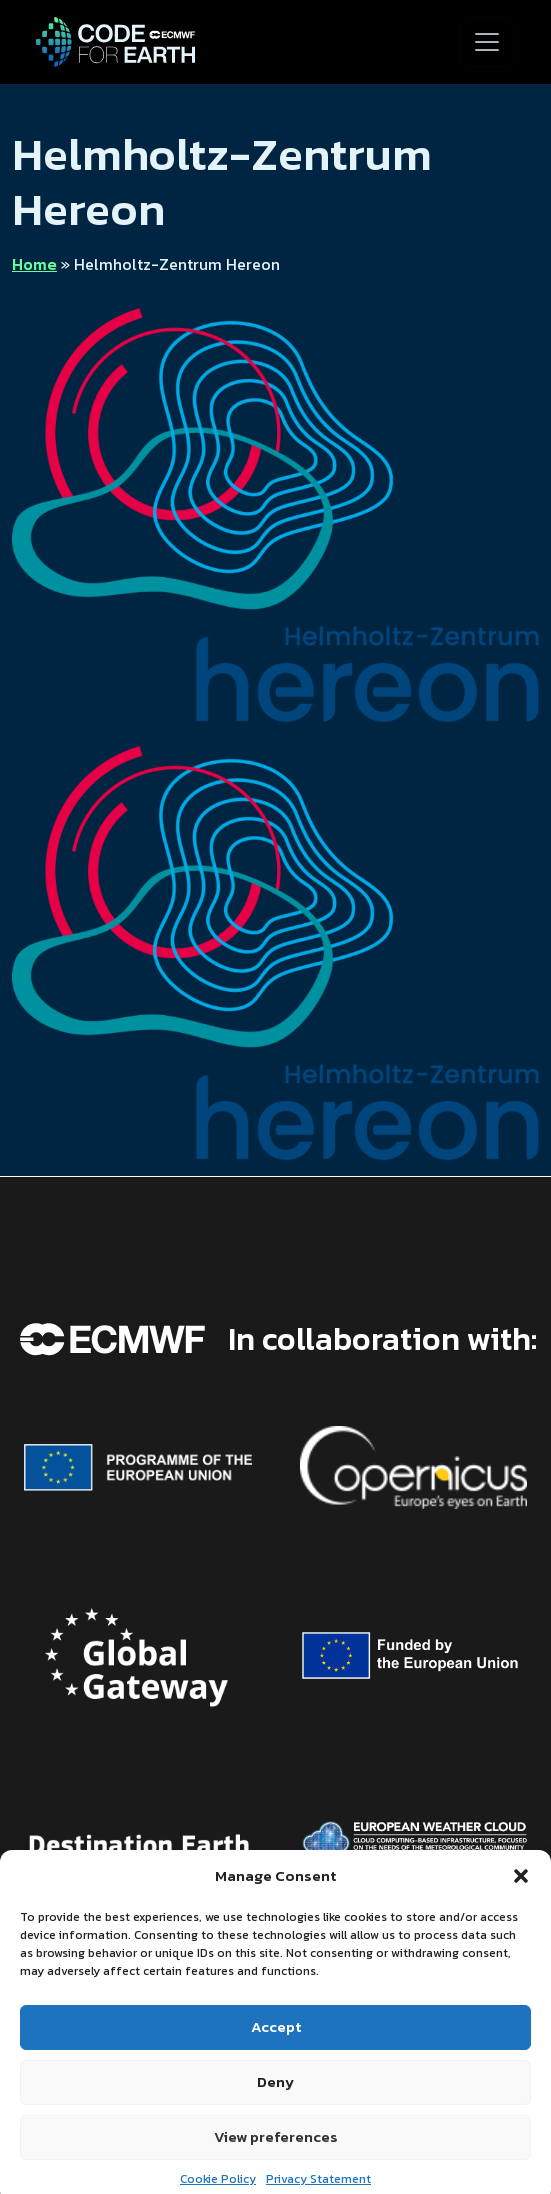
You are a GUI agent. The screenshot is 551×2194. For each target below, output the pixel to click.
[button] (521, 1895)
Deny (275, 2099)
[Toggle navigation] (487, 42)
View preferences (276, 2154)
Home (34, 264)
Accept (276, 2044)
